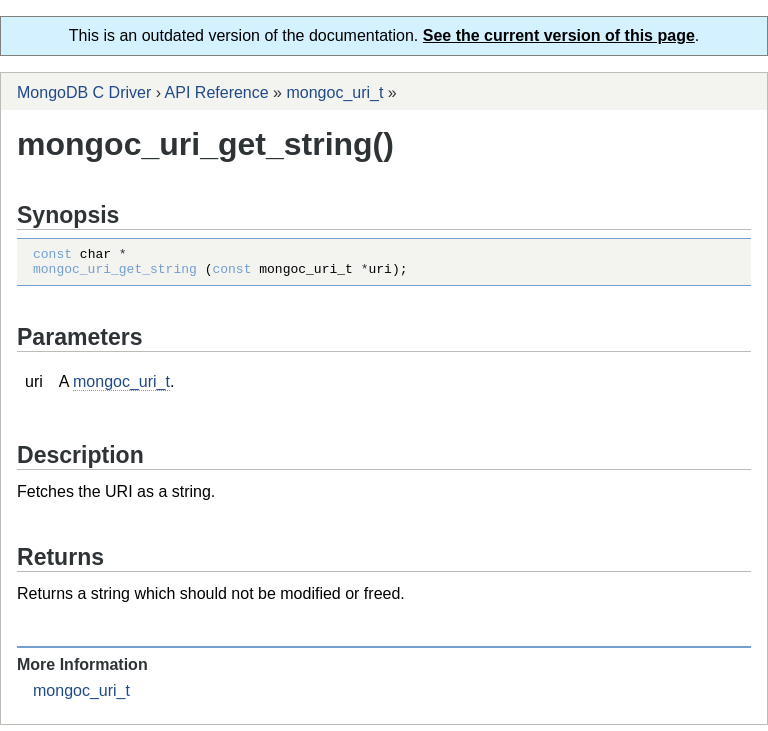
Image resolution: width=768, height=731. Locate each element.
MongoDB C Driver (84, 92)
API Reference (217, 92)
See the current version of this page (559, 35)
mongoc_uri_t (334, 92)
